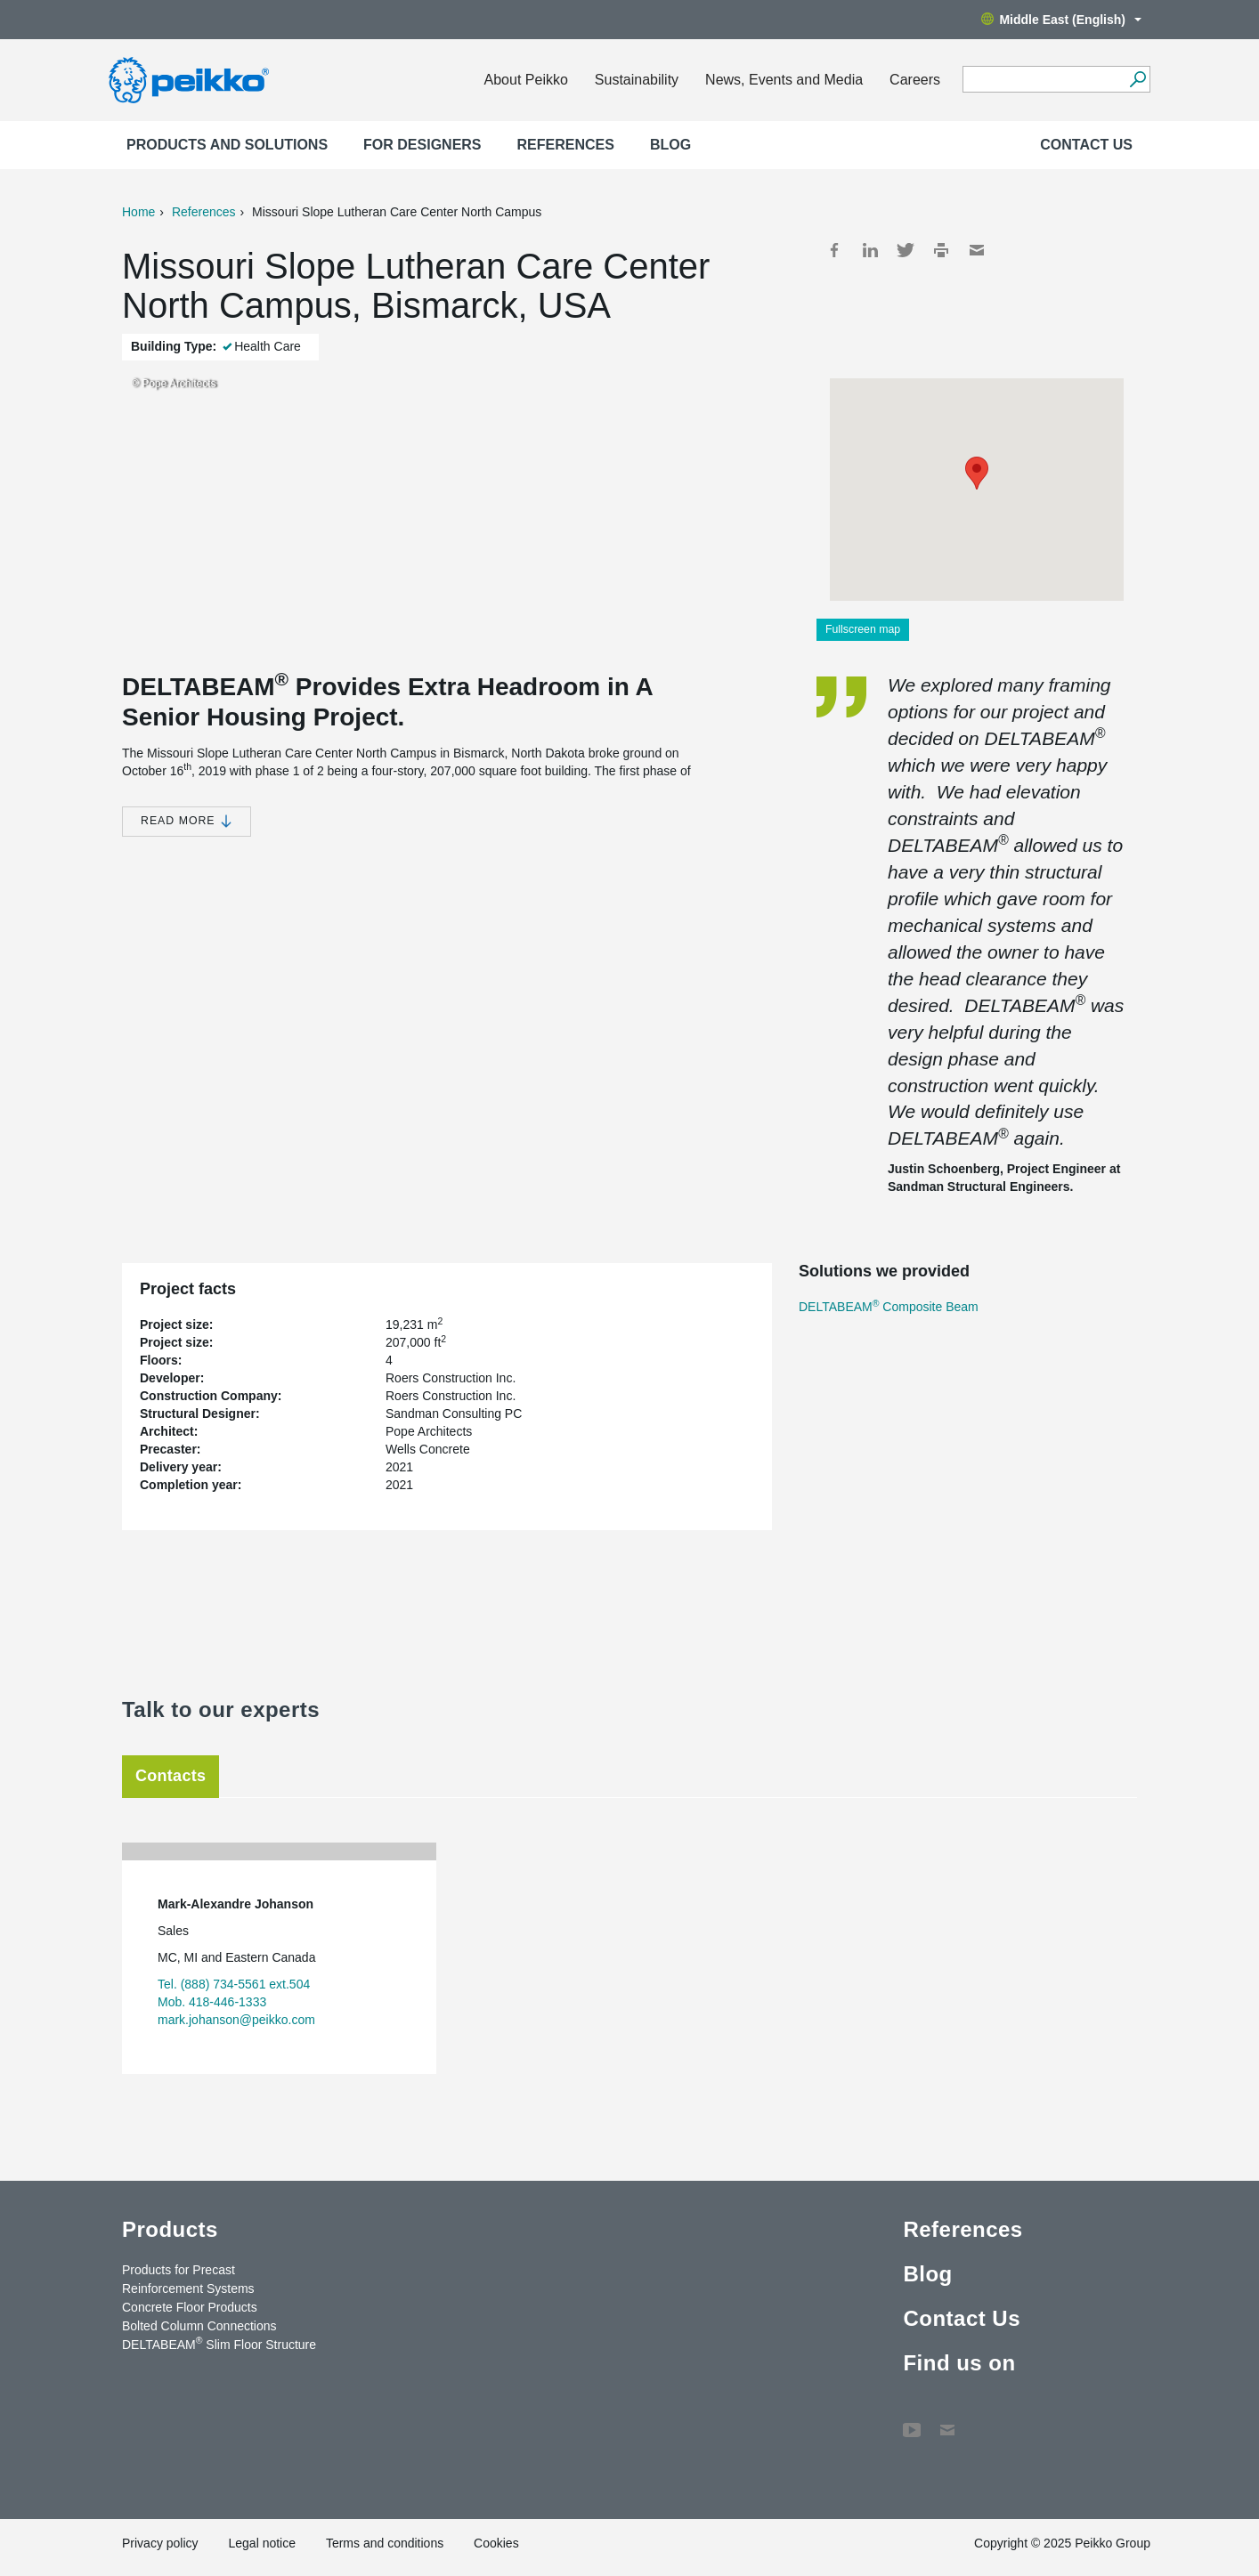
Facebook (834, 250)
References (565, 144)
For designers (422, 144)
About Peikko (526, 79)
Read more (186, 821)
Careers (914, 79)
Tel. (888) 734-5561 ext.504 (234, 1984)
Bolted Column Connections (199, 2326)
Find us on (959, 2363)
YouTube (912, 2421)
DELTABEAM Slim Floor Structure (219, 2344)
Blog (670, 144)
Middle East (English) (1061, 19)
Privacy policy (160, 2543)
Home (138, 212)
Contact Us (1086, 144)
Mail (977, 250)
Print (941, 250)
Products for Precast (178, 2270)
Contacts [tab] (170, 1776)
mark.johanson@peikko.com (236, 2020)
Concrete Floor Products (189, 2307)
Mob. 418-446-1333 (212, 2002)
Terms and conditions (384, 2543)
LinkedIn (870, 250)
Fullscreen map (862, 629)
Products (170, 2229)
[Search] (1137, 79)
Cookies (496, 2543)
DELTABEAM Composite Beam (889, 1307)
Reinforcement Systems (188, 2288)
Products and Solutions (227, 144)
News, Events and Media (784, 79)
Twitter (905, 250)
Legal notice (262, 2543)
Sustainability (636, 79)
